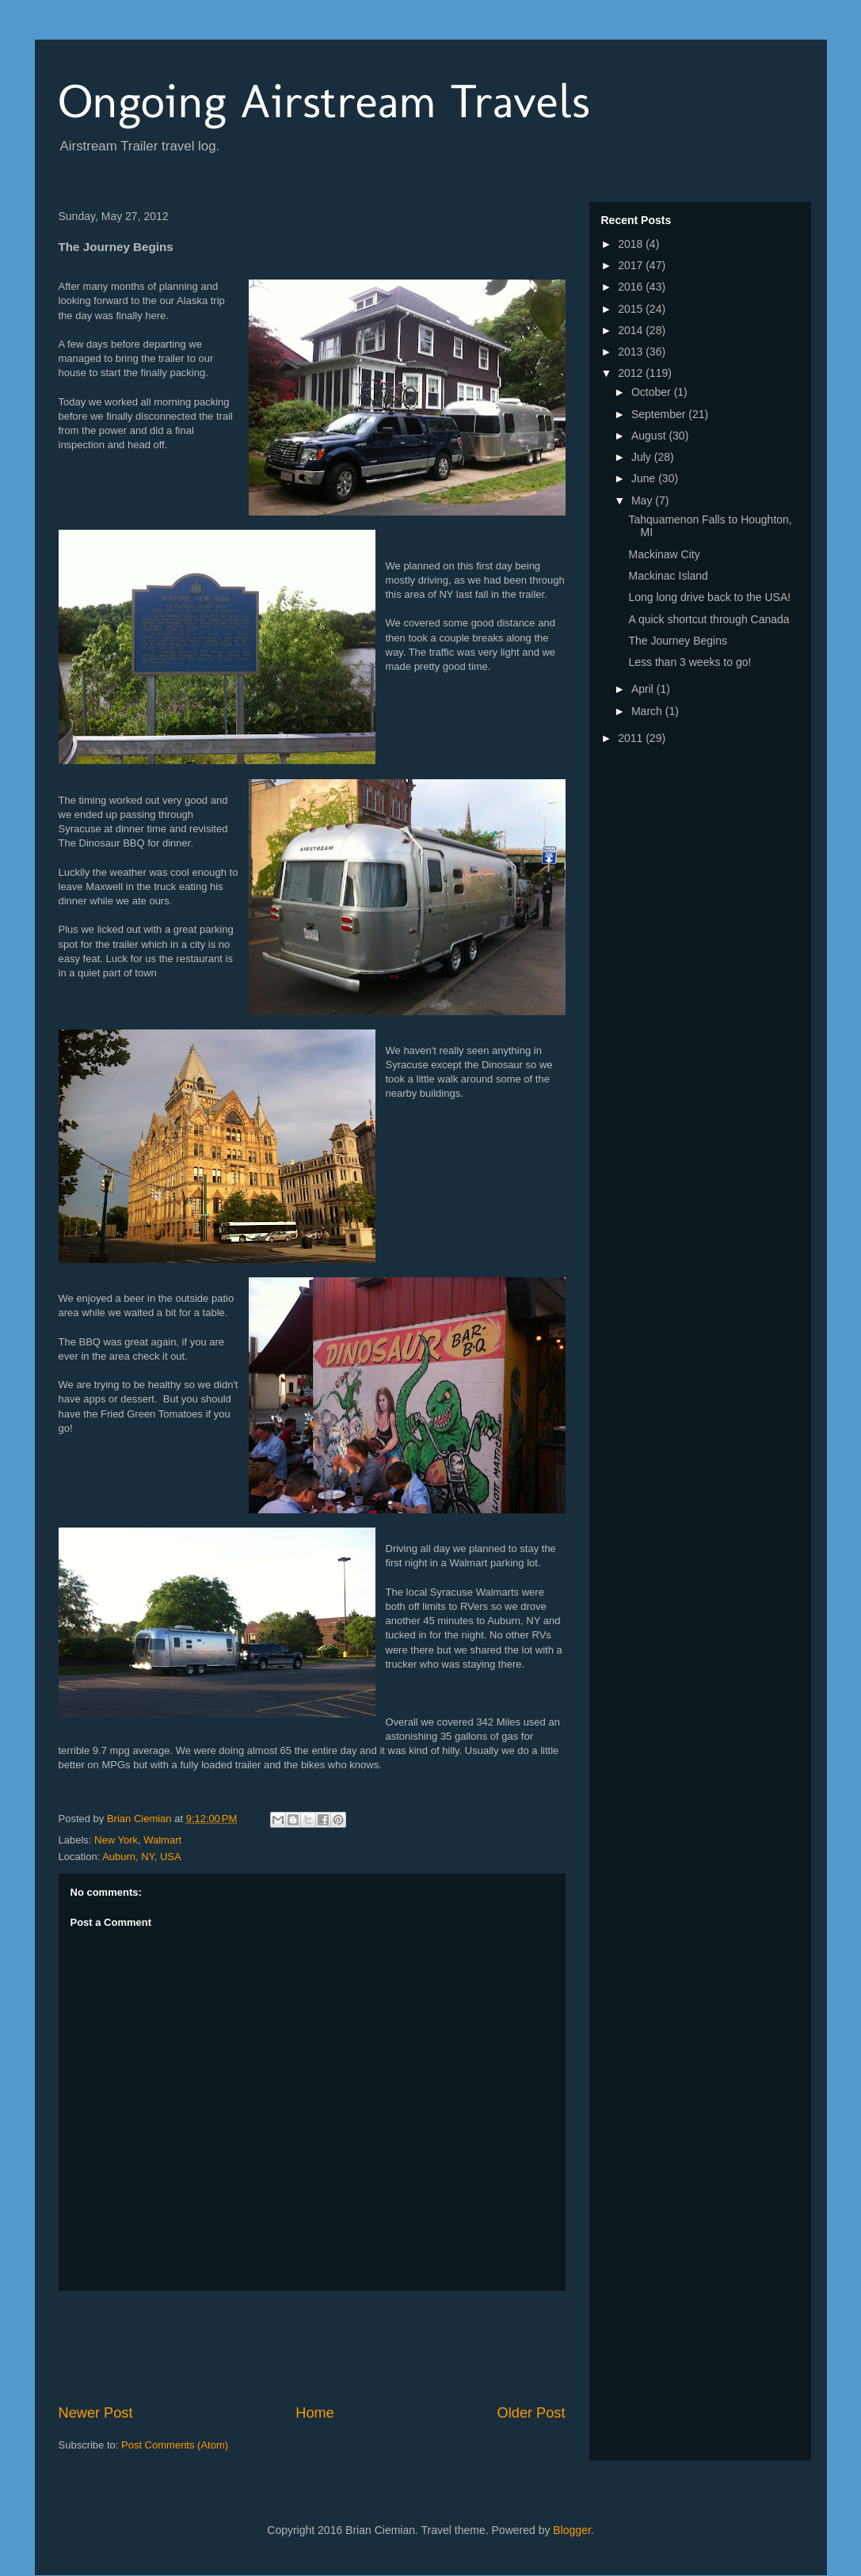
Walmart (162, 1840)
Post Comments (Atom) (174, 2445)
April (644, 689)
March (648, 711)
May (643, 500)
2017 (632, 265)
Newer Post (96, 2413)
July (642, 457)
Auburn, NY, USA (141, 1857)
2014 (632, 330)
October (652, 392)
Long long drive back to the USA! (709, 597)
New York (116, 1840)
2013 (632, 351)
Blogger (571, 2530)
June (644, 478)
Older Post (531, 2413)
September (659, 414)
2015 (632, 308)
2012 (632, 373)
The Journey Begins (677, 640)
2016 (632, 286)
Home (314, 2413)
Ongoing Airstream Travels (324, 101)
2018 (632, 244)
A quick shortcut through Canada (708, 619)
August (650, 435)
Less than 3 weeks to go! (689, 662)
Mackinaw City (663, 554)
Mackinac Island (667, 575)
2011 (632, 738)
